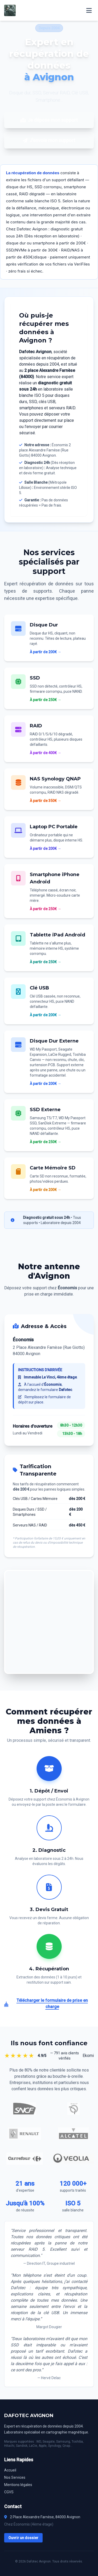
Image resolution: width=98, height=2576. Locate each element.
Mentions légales (18, 2485)
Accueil (10, 2470)
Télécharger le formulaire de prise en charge (46, 2003)
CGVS (9, 2492)
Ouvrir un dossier (23, 2538)
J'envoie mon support (49, 140)
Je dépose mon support (49, 120)
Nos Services (14, 2477)
